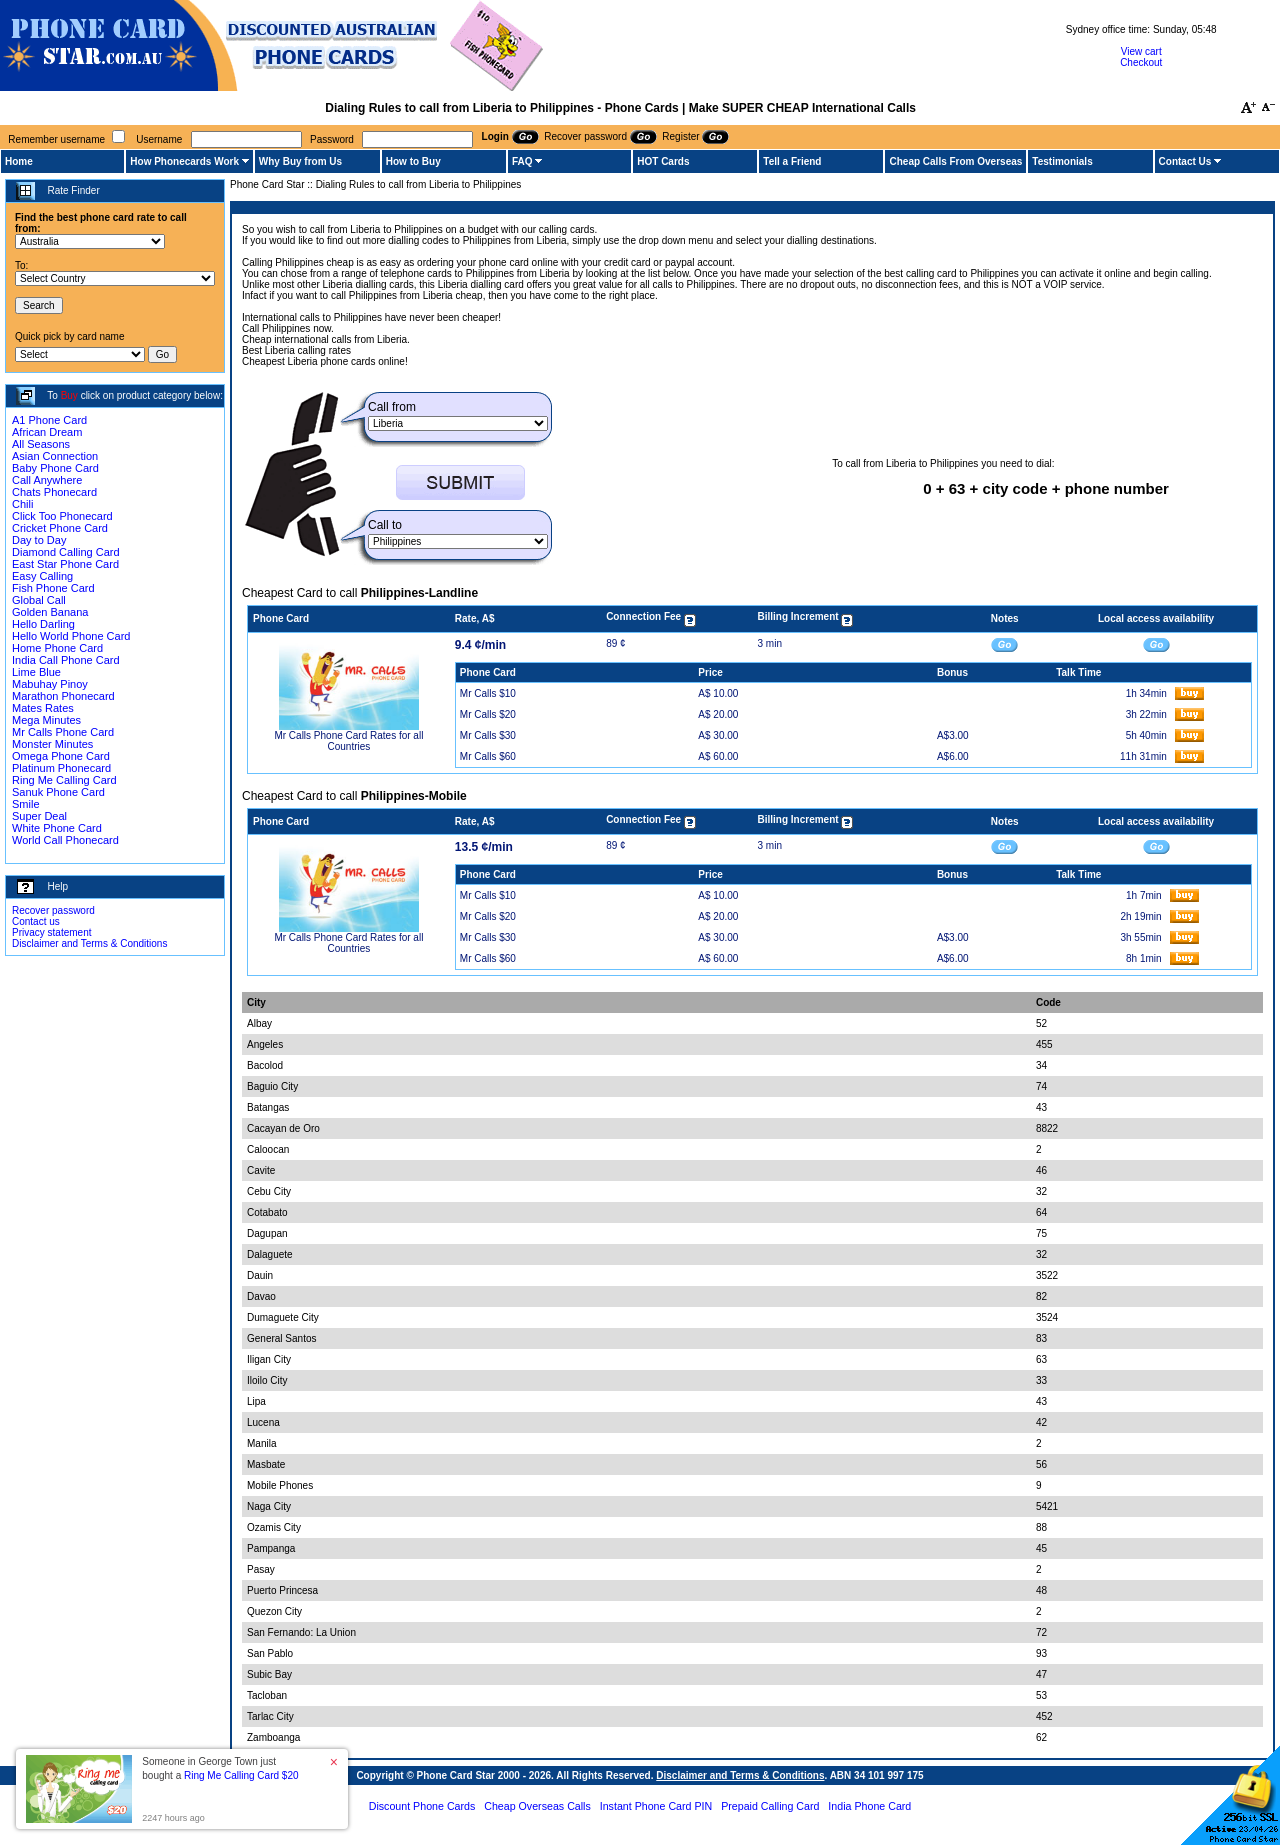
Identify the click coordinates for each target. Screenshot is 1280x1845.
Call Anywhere (47, 480)
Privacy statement (51, 932)
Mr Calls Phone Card (63, 732)
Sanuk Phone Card (58, 792)
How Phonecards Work (184, 161)
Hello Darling (43, 624)
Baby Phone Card (55, 468)
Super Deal (39, 816)
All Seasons (41, 444)
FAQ (522, 161)
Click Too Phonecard (62, 516)
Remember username (56, 139)
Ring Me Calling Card (64, 780)
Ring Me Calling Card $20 (241, 1775)
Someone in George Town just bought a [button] (220, 1768)
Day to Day (39, 540)
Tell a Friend (792, 161)
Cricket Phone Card (60, 528)
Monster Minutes (52, 744)
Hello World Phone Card (71, 636)
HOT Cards (663, 161)
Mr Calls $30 (488, 735)
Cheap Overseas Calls (537, 1806)
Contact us (36, 921)
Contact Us (1185, 161)
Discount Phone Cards (422, 1806)
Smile (26, 804)
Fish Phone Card (53, 588)
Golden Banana (50, 612)
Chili (22, 504)
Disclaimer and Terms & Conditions (89, 943)
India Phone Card (869, 1806)
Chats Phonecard (54, 492)
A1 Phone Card (49, 420)
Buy (69, 395)
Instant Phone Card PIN (656, 1806)
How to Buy (413, 161)
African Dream (47, 432)
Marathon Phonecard (63, 696)
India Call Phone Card (66, 660)
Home (19, 161)
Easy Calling (42, 576)
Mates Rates (43, 708)
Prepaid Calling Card (770, 1806)
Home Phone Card (57, 648)
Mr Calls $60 (488, 756)
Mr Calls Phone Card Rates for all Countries (348, 741)
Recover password (53, 910)
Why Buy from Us (300, 161)
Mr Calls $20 (488, 714)
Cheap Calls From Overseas (955, 161)
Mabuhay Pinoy (50, 684)
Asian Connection (55, 456)
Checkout (1141, 62)
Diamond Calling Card (66, 552)
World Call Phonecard (65, 840)
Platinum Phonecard (61, 768)
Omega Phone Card (61, 756)
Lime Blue (36, 672)
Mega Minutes (46, 720)
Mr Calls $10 (488, 693)
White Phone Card (57, 828)
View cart (1141, 51)
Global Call (39, 600)
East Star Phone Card (65, 564)
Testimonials (1062, 161)
